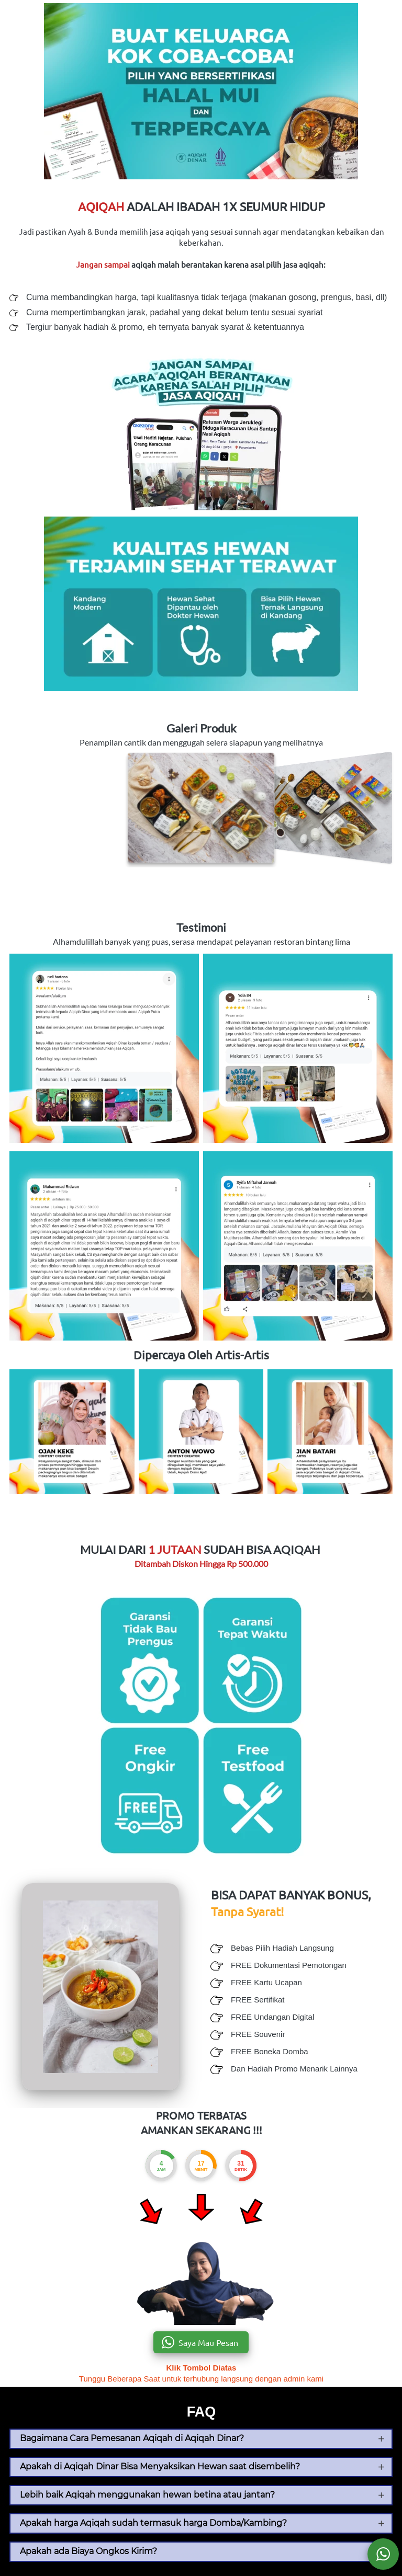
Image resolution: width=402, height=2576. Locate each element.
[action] (383, 2554)
